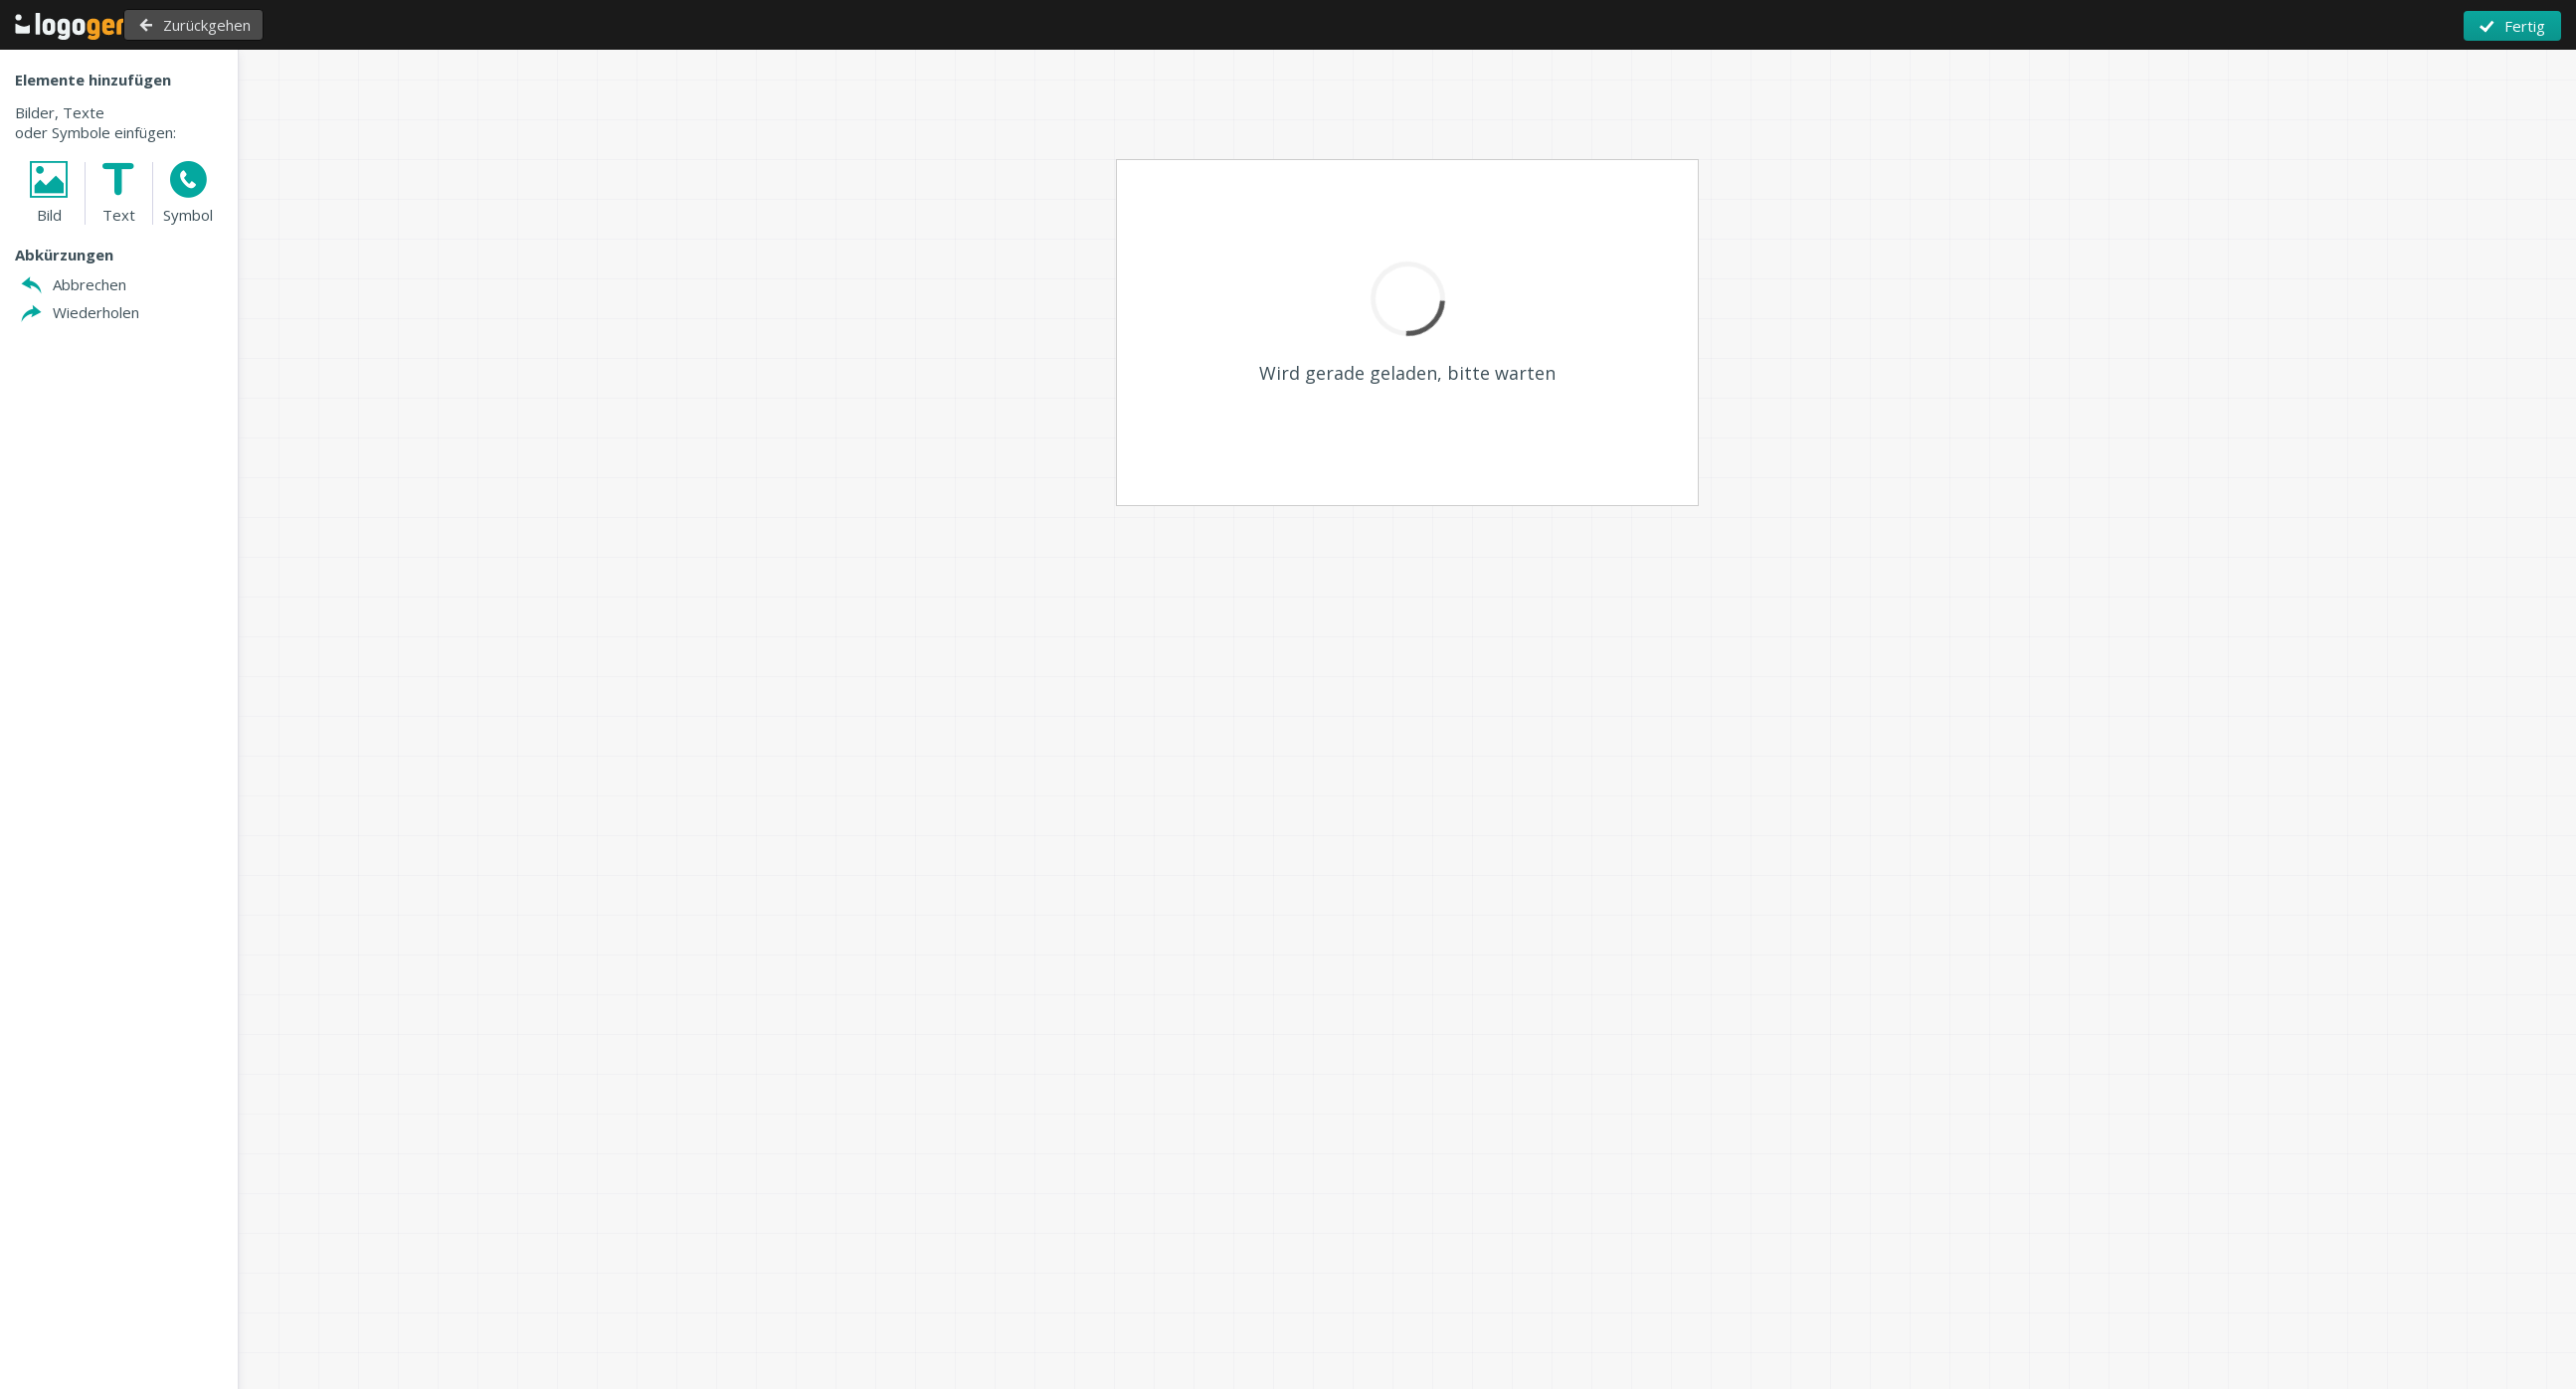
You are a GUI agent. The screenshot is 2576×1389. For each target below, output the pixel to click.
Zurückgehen (248, 25)
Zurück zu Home (83, 26)
